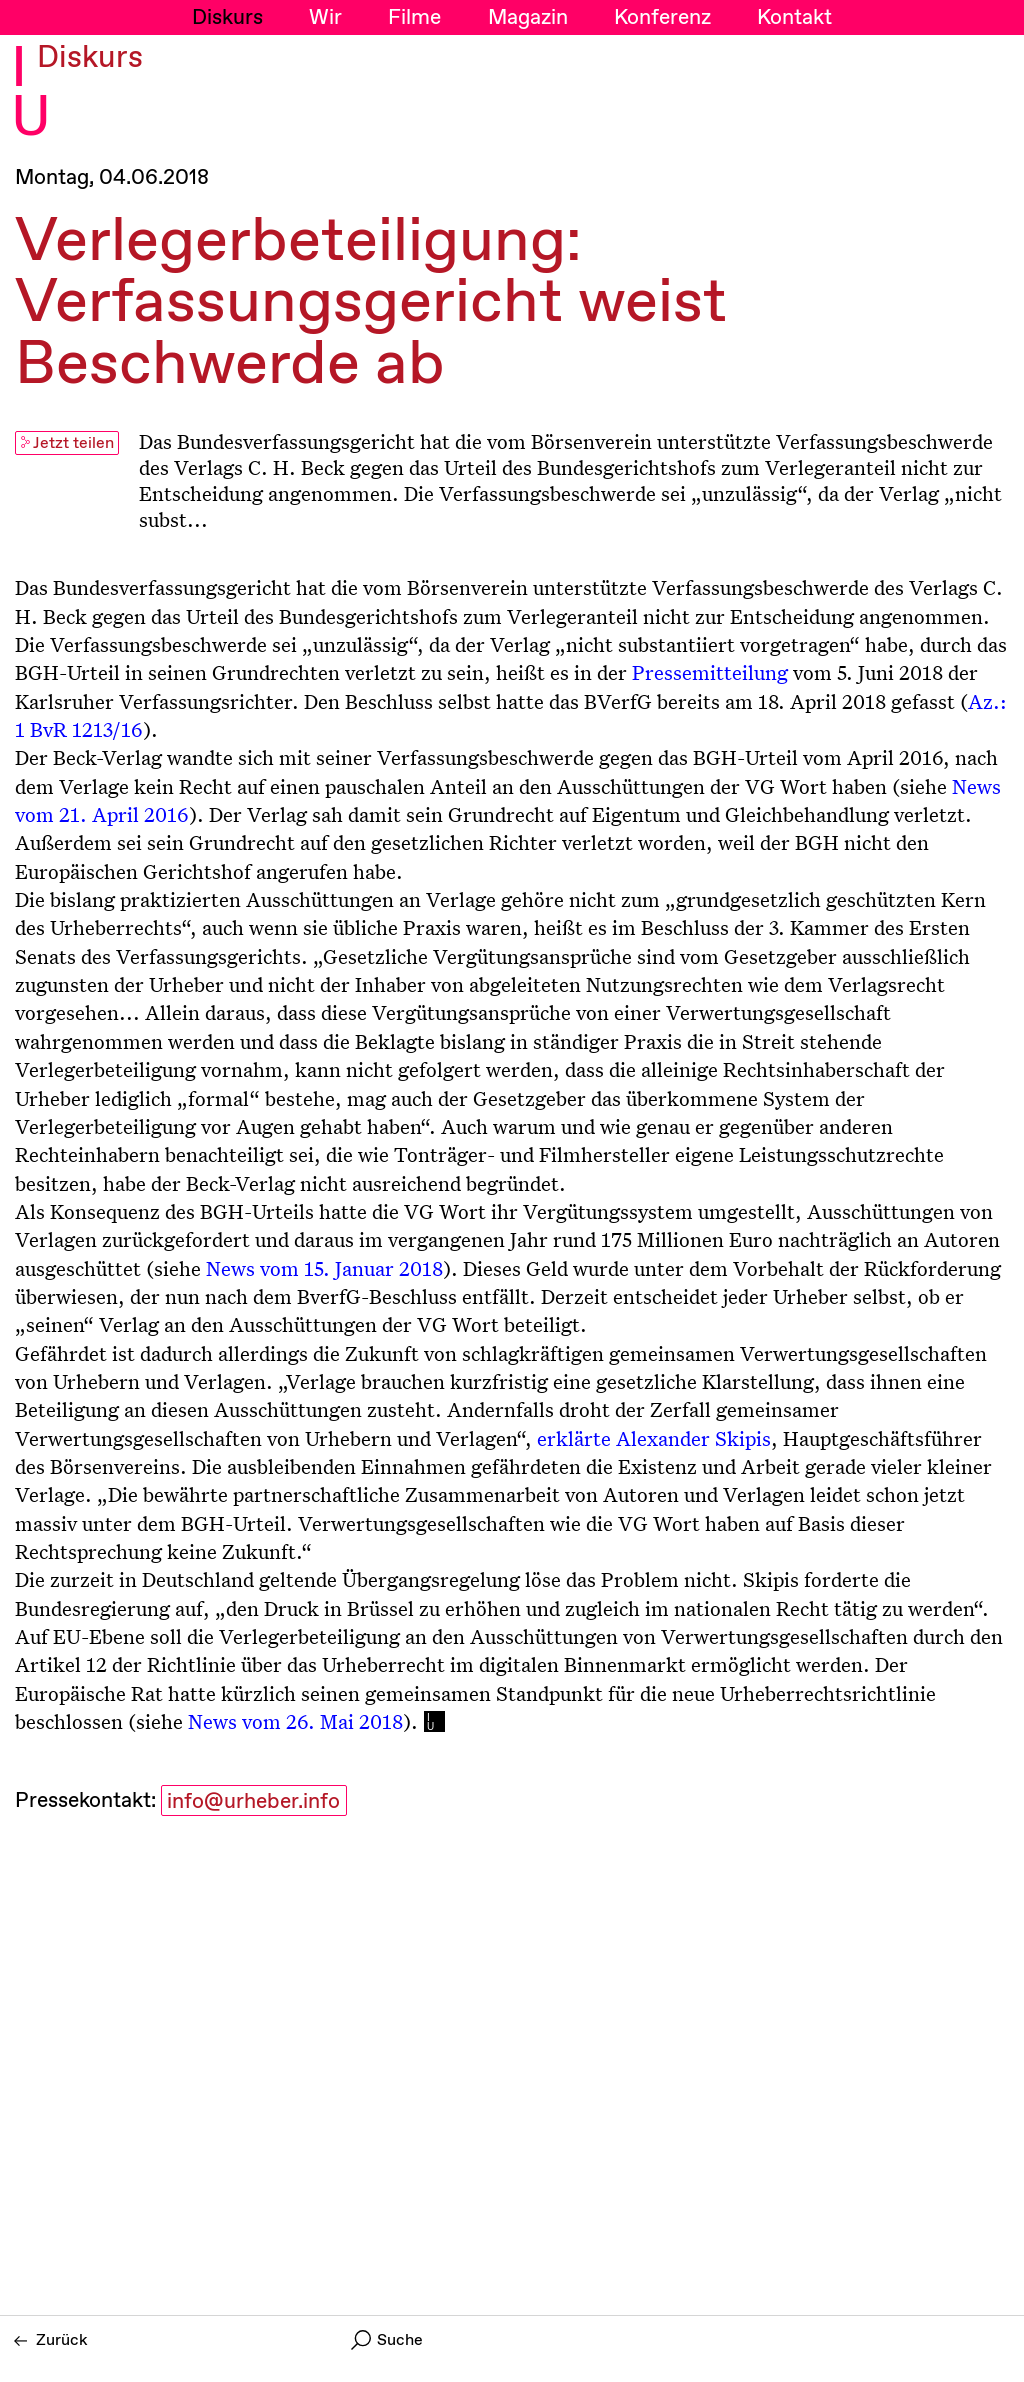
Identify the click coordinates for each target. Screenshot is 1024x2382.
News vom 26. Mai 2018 (295, 1721)
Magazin (528, 18)
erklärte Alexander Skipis (654, 1438)
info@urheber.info (253, 1802)
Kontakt (794, 18)
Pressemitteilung (710, 672)
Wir (325, 18)
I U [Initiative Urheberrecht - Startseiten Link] (31, 94)
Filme (414, 18)
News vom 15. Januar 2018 (324, 1268)
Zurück (51, 2340)
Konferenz (662, 18)
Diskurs (227, 18)
